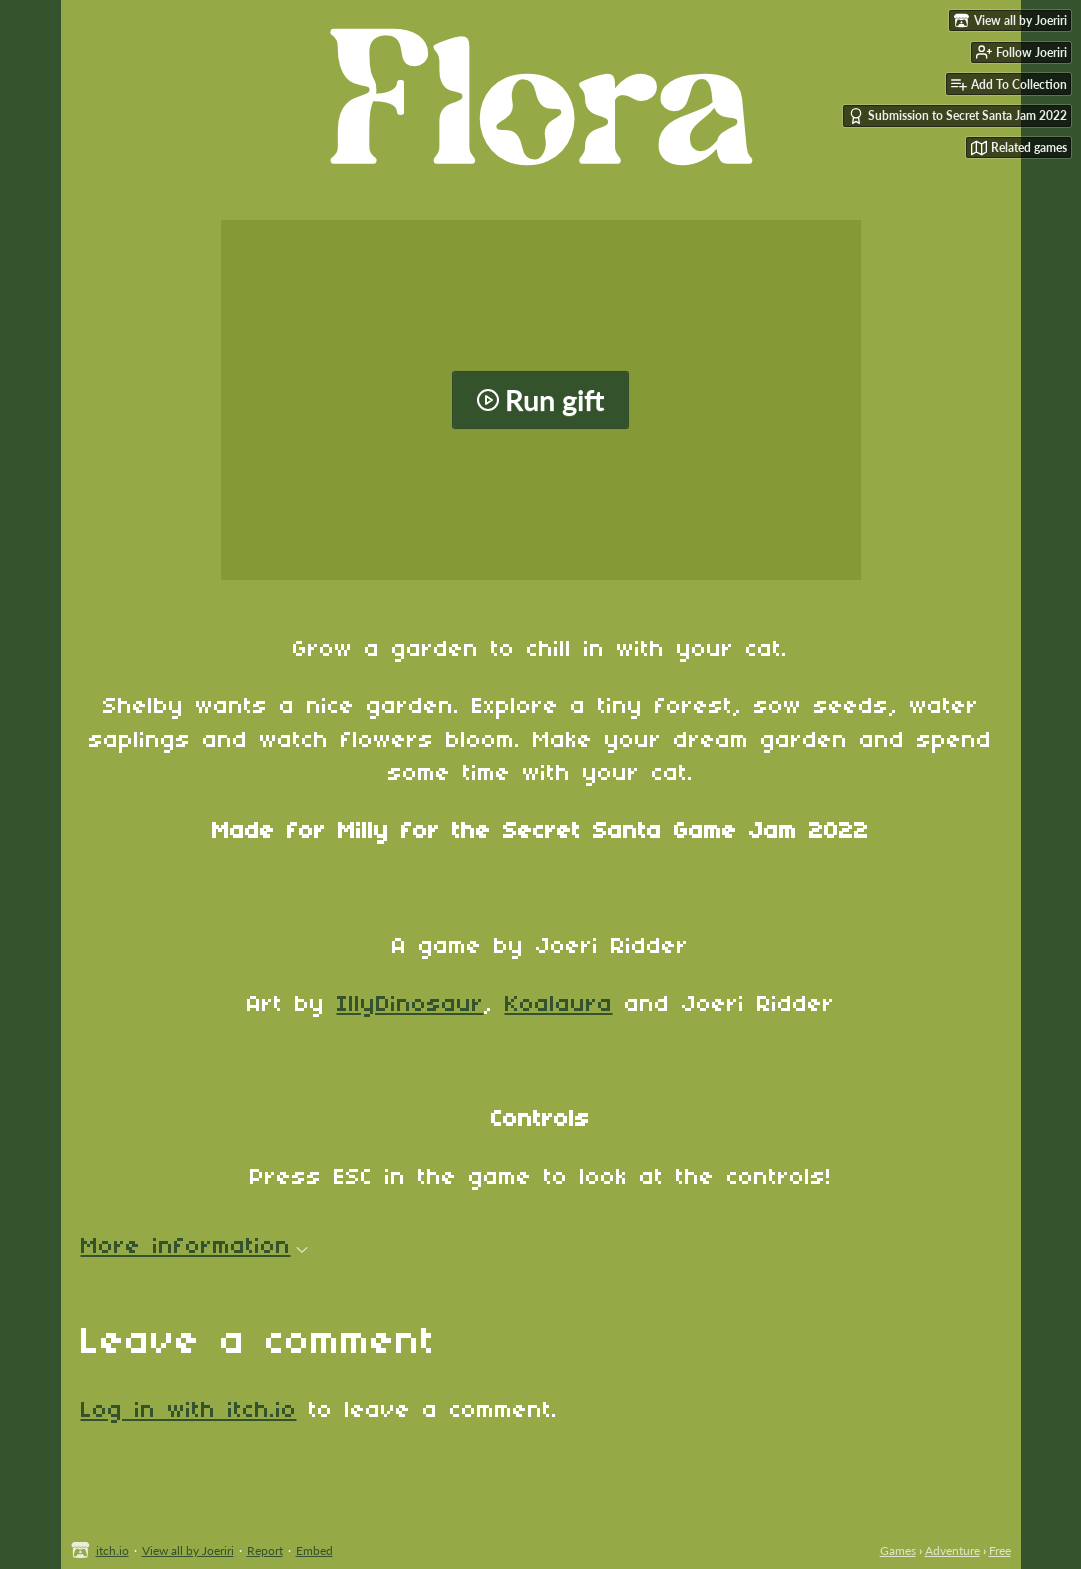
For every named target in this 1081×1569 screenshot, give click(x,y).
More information (194, 1247)
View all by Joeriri (188, 1550)
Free (1000, 1550)
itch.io (112, 1550)
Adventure (952, 1550)
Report (265, 1550)
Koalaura (559, 1005)
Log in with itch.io (189, 1411)
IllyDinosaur (410, 1005)
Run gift (540, 400)
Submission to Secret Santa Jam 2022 (957, 116)
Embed (314, 1550)
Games (898, 1550)
